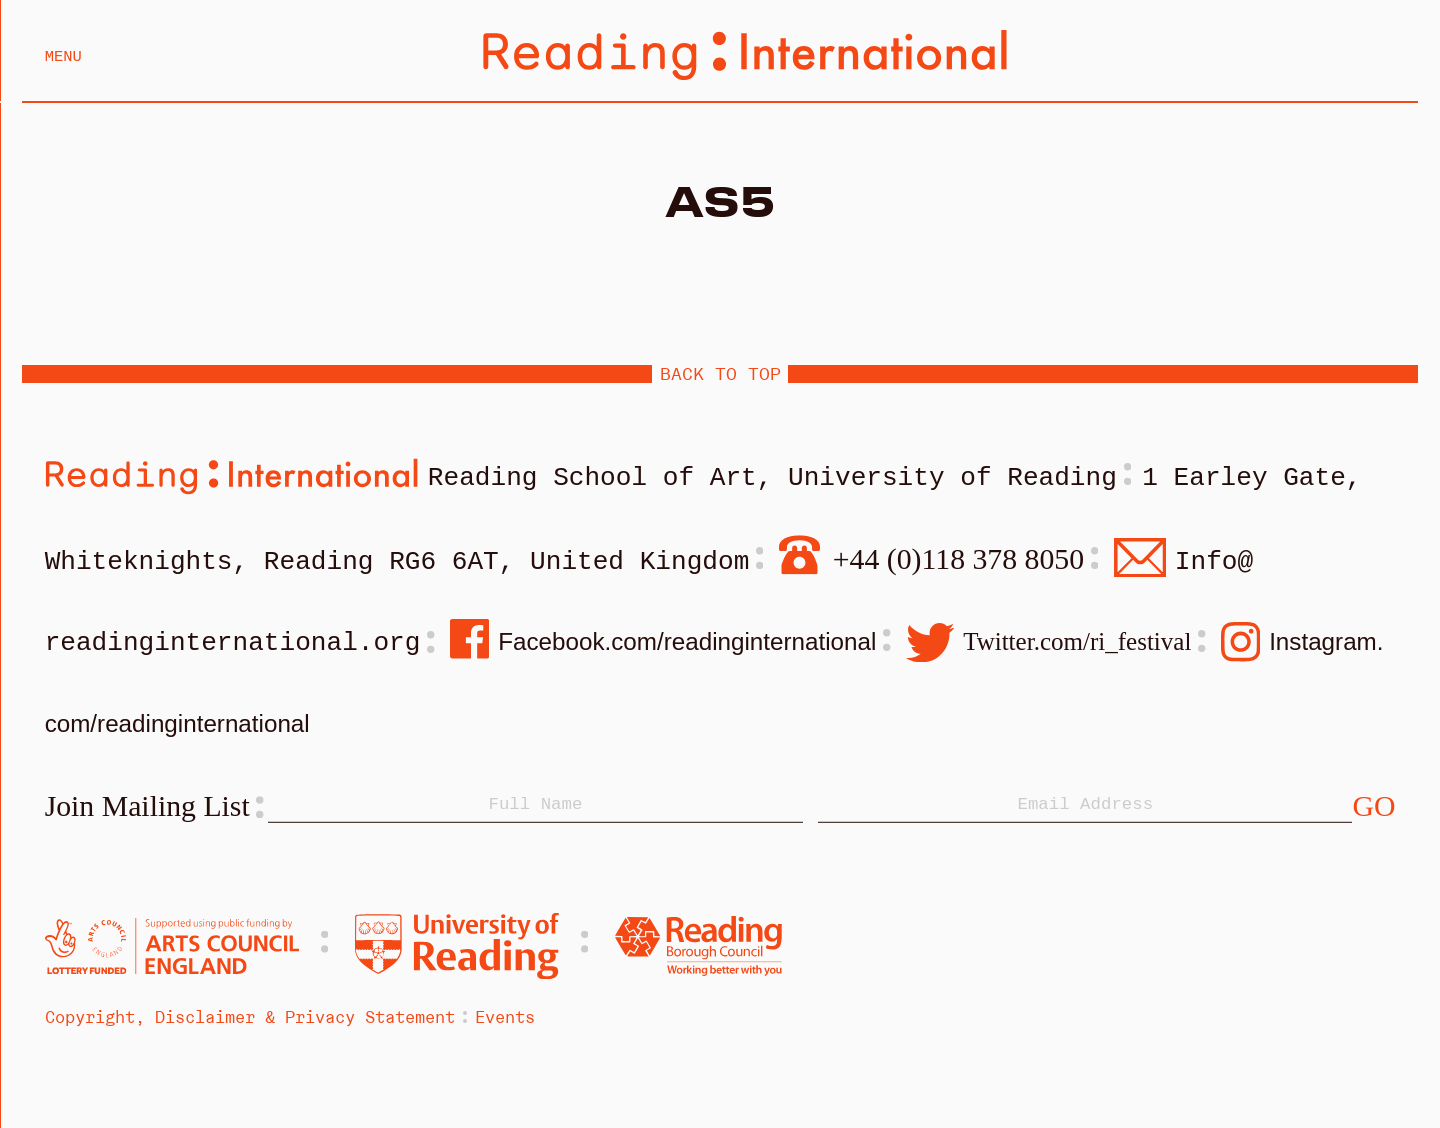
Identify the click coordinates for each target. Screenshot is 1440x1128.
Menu (63, 57)
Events (505, 1022)
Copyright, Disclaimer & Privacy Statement (250, 1022)
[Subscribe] (1373, 811)
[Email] (1085, 811)
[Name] (535, 811)
